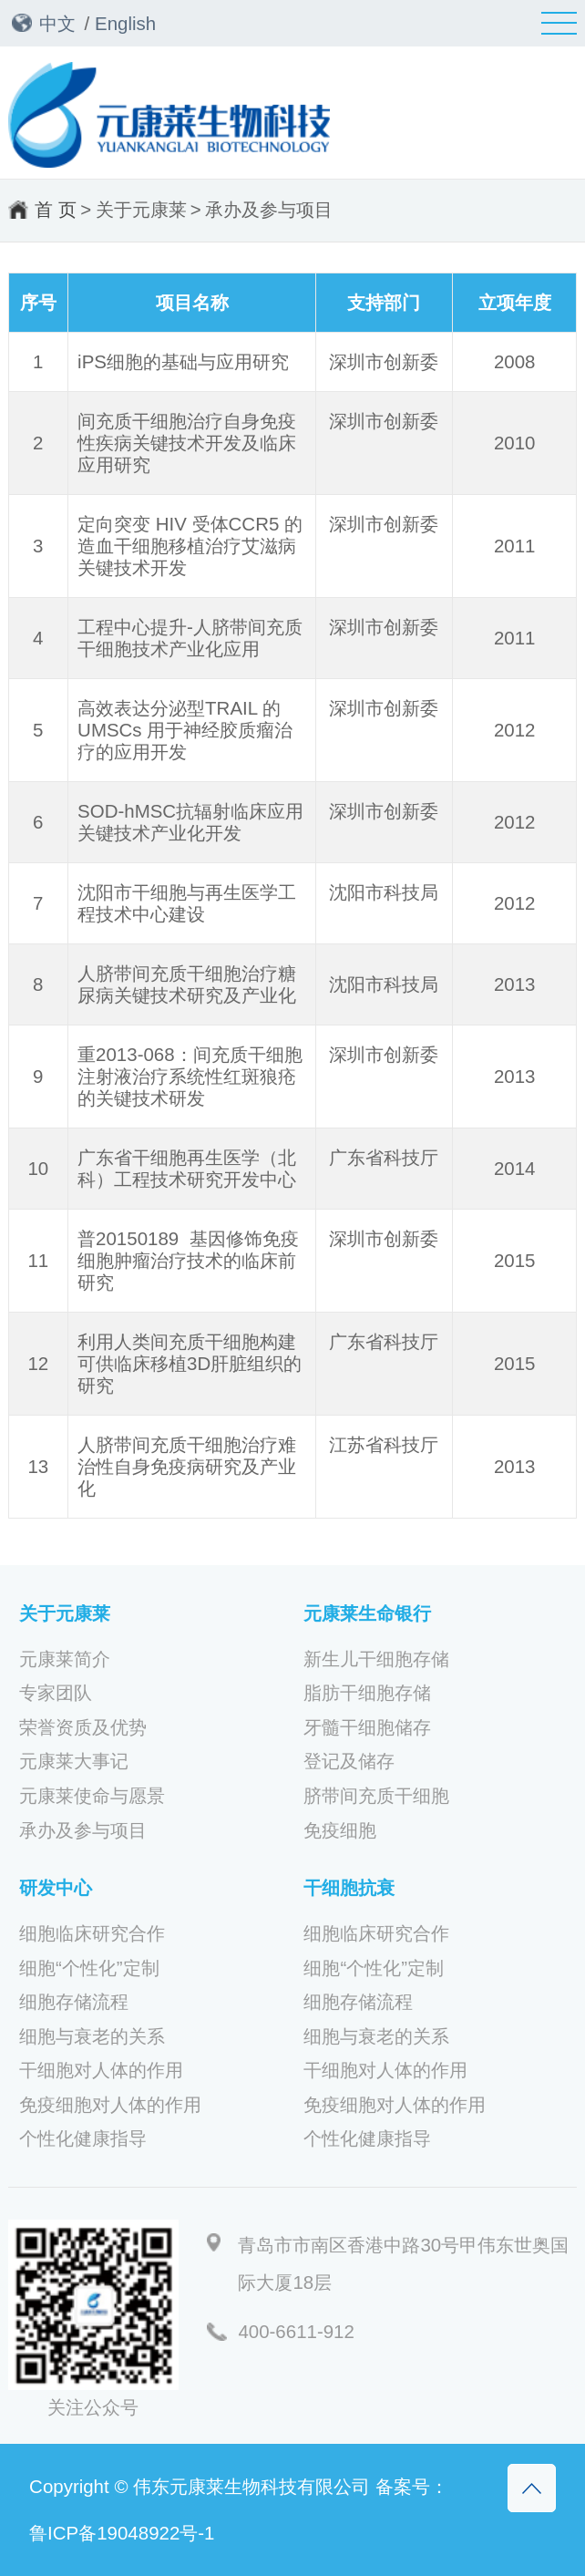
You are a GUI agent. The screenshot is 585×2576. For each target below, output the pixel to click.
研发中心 (55, 1887)
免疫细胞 (339, 1830)
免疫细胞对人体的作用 (110, 2105)
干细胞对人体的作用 (101, 2070)
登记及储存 (349, 1761)
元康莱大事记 (73, 1761)
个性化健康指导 (83, 2138)
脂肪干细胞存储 (367, 1693)
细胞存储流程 (73, 2002)
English (125, 23)
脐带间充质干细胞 (376, 1796)
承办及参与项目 (269, 209)
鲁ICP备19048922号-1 (121, 2532)
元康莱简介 (64, 1659)
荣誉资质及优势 (83, 1727)
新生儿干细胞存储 (376, 1659)
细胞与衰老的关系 (92, 2036)
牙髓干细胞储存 (367, 1727)
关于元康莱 (141, 209)
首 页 (56, 209)
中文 (57, 23)
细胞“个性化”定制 (89, 1968)
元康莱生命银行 (367, 1612)
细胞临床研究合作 (92, 1933)
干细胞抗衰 (349, 1887)
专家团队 (55, 1693)
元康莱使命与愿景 (92, 1796)
